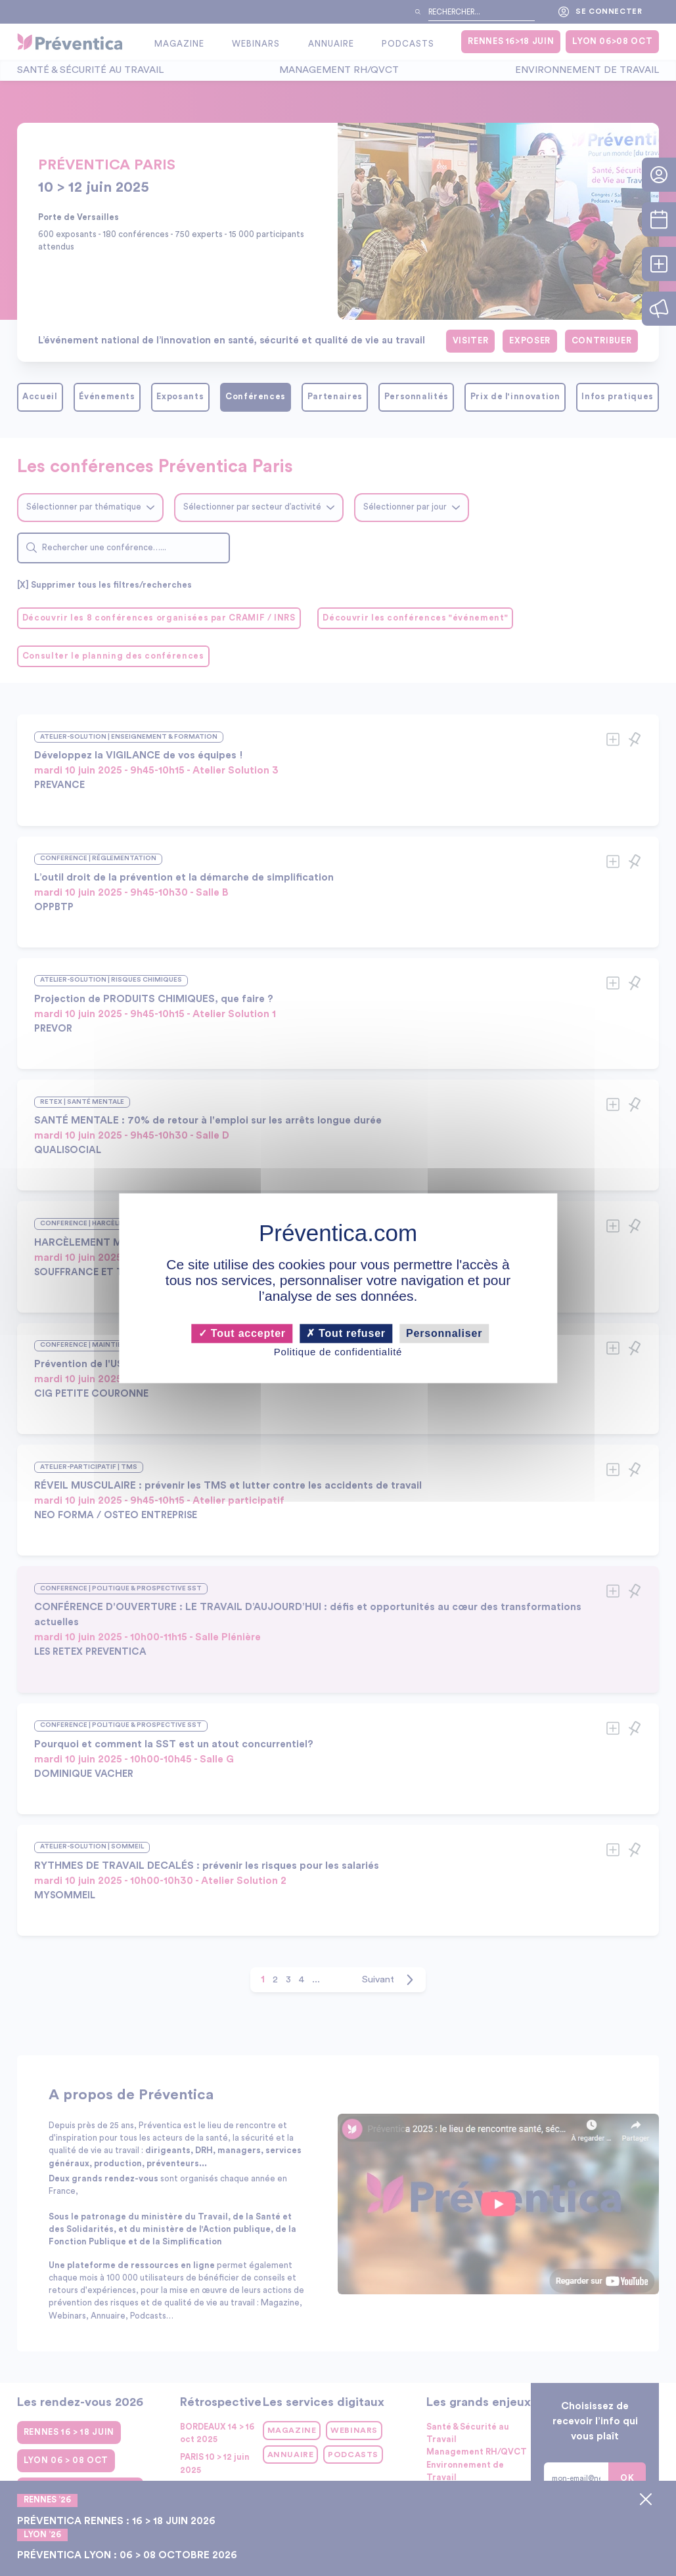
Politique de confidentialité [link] (338, 1352)
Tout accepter (242, 1333)
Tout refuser (346, 1333)
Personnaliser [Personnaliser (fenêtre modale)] (444, 1333)
